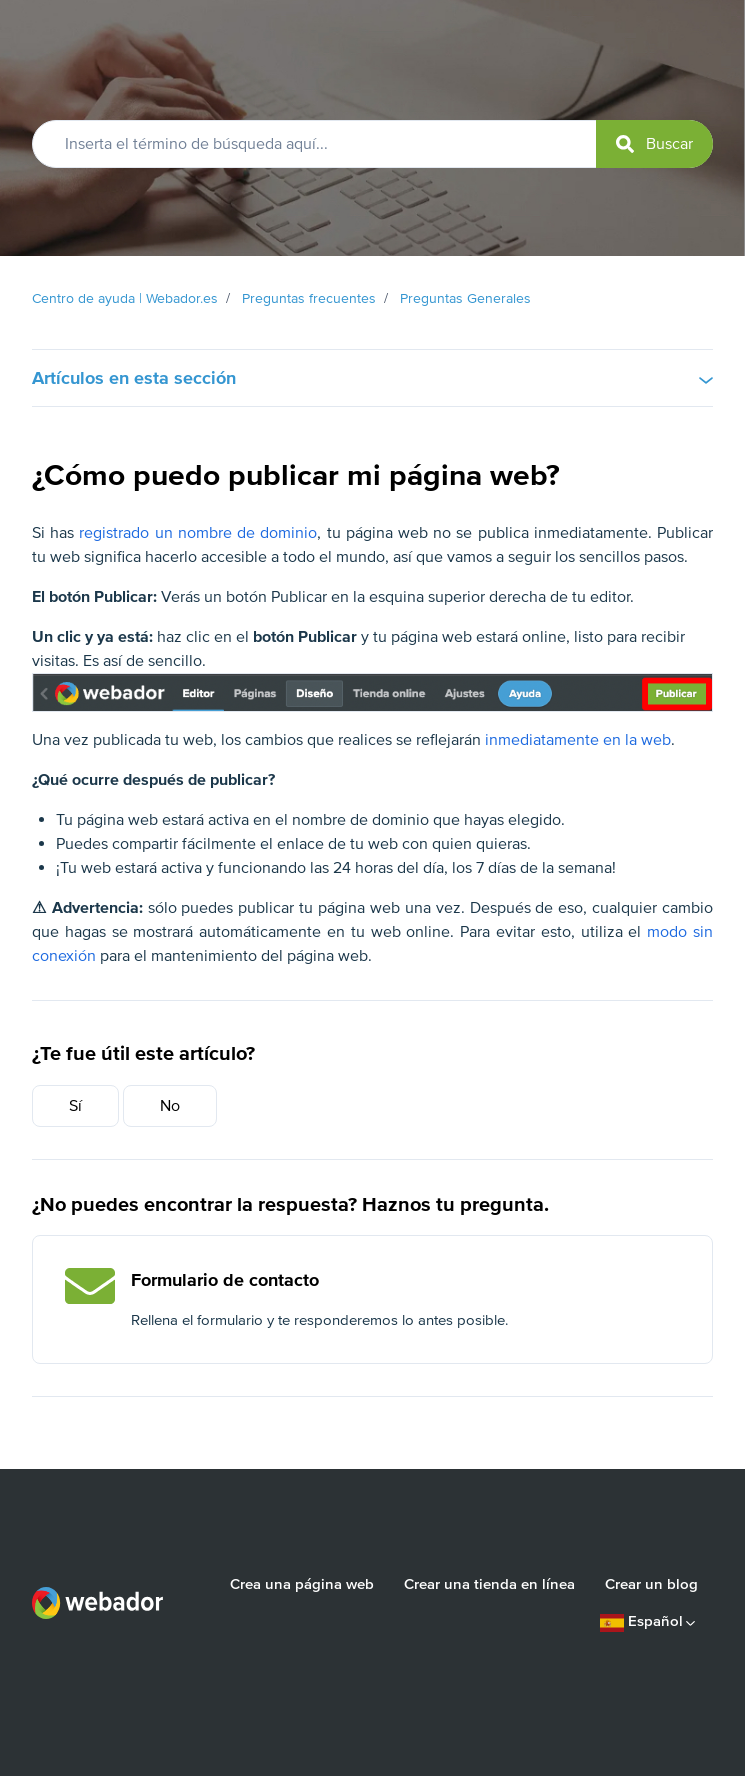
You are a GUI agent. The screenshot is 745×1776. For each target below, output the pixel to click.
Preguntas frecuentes (309, 298)
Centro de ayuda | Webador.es (125, 298)
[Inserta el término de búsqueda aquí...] (372, 144)
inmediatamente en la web (578, 740)
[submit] (654, 144)
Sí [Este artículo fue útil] (75, 1106)
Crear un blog (651, 1584)
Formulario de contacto (225, 1280)
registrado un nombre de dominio (198, 533)
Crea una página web (302, 1584)
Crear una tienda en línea (489, 1584)
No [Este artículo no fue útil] (170, 1106)
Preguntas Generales (465, 298)
